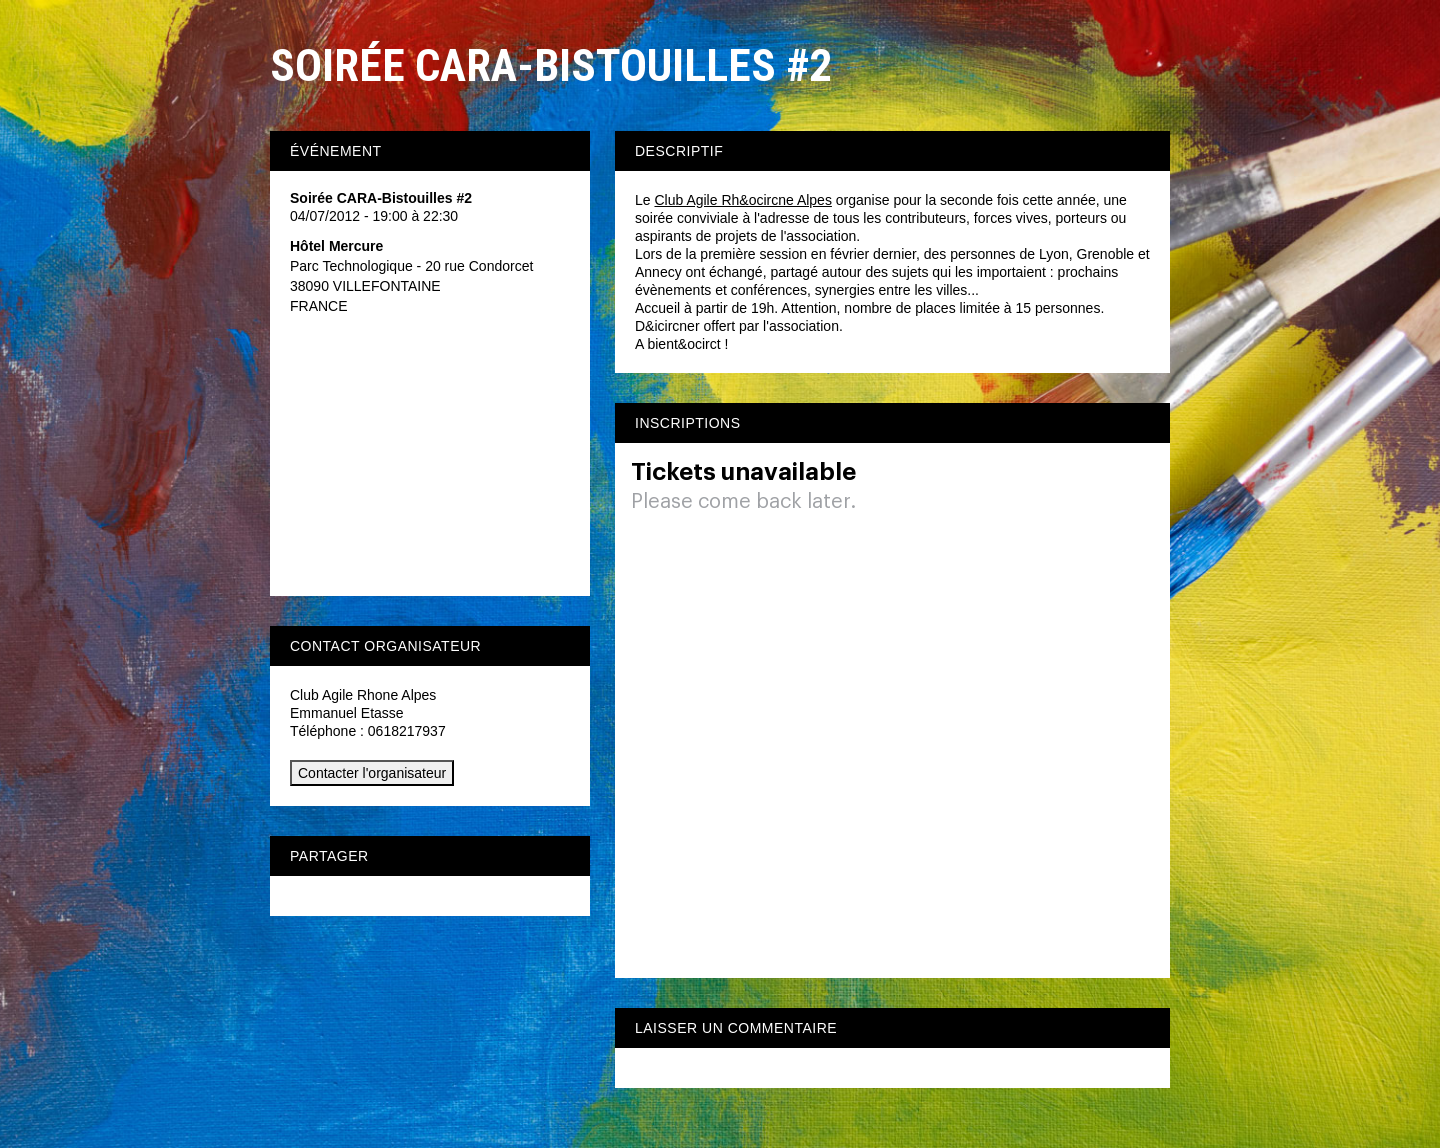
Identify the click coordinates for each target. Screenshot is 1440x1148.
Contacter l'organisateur (372, 773)
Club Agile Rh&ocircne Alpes (742, 200)
